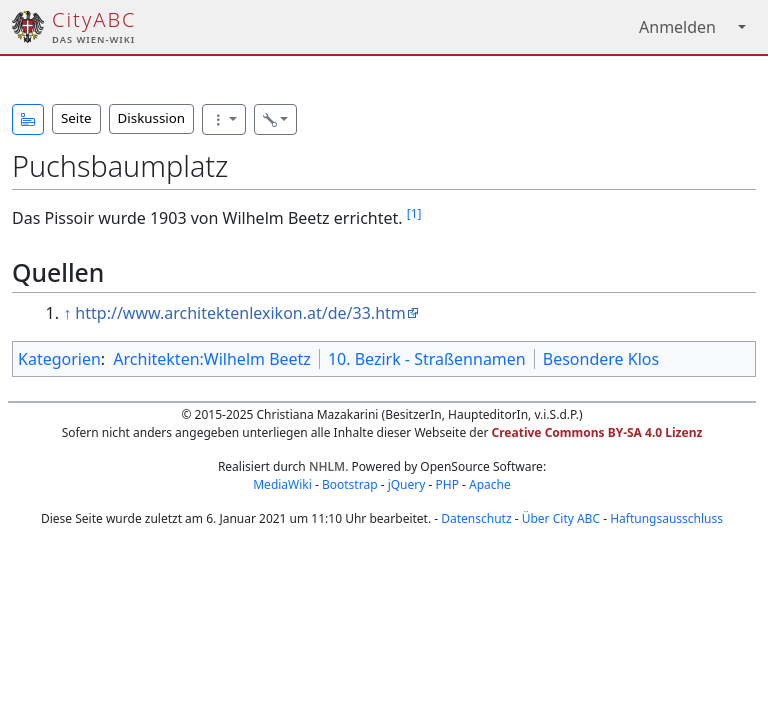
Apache (490, 484)
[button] (28, 119)
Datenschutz (476, 518)
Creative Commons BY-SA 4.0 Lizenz (597, 432)
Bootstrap (350, 484)
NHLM (327, 466)
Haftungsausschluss (666, 518)
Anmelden (677, 27)
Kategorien (59, 359)
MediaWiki (282, 484)
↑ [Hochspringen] (67, 313)
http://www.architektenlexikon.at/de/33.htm (240, 313)
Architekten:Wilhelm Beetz (212, 359)
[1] (414, 213)
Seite (76, 118)
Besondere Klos (601, 359)
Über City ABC (561, 518)
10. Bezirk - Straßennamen (427, 359)
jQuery (407, 484)
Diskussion (151, 118)
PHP (446, 484)
